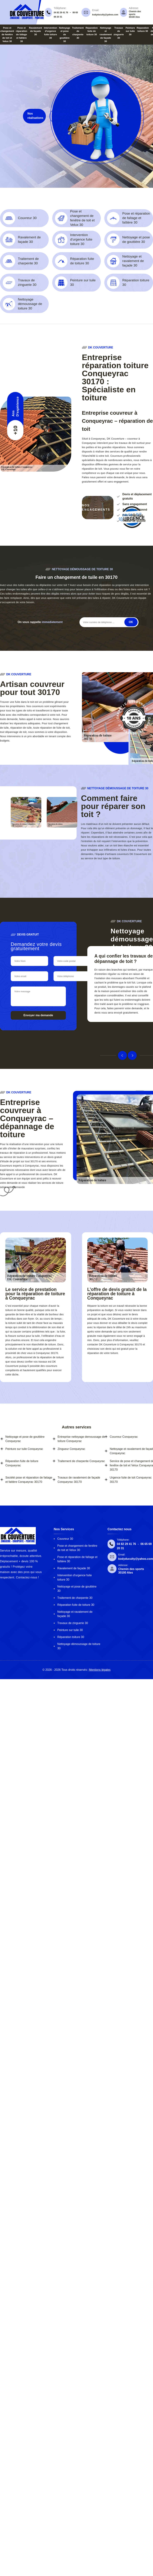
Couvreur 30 (65, 1538)
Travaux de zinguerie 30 (72, 1623)
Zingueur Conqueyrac (71, 1448)
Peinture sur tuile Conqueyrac (24, 1448)
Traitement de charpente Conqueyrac (81, 1461)
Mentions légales (100, 1669)
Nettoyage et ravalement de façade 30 (105, 34)
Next (132, 1055)
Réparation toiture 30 (70, 1637)
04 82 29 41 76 (61, 12)
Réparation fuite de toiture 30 (92, 31)
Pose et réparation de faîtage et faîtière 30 (21, 34)
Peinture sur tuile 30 (130, 31)
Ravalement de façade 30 (35, 31)
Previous (122, 1055)
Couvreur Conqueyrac (124, 1436)
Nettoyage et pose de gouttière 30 (64, 34)
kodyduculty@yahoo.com (105, 14)
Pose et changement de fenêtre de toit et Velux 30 (7, 34)
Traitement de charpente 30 (74, 1597)
